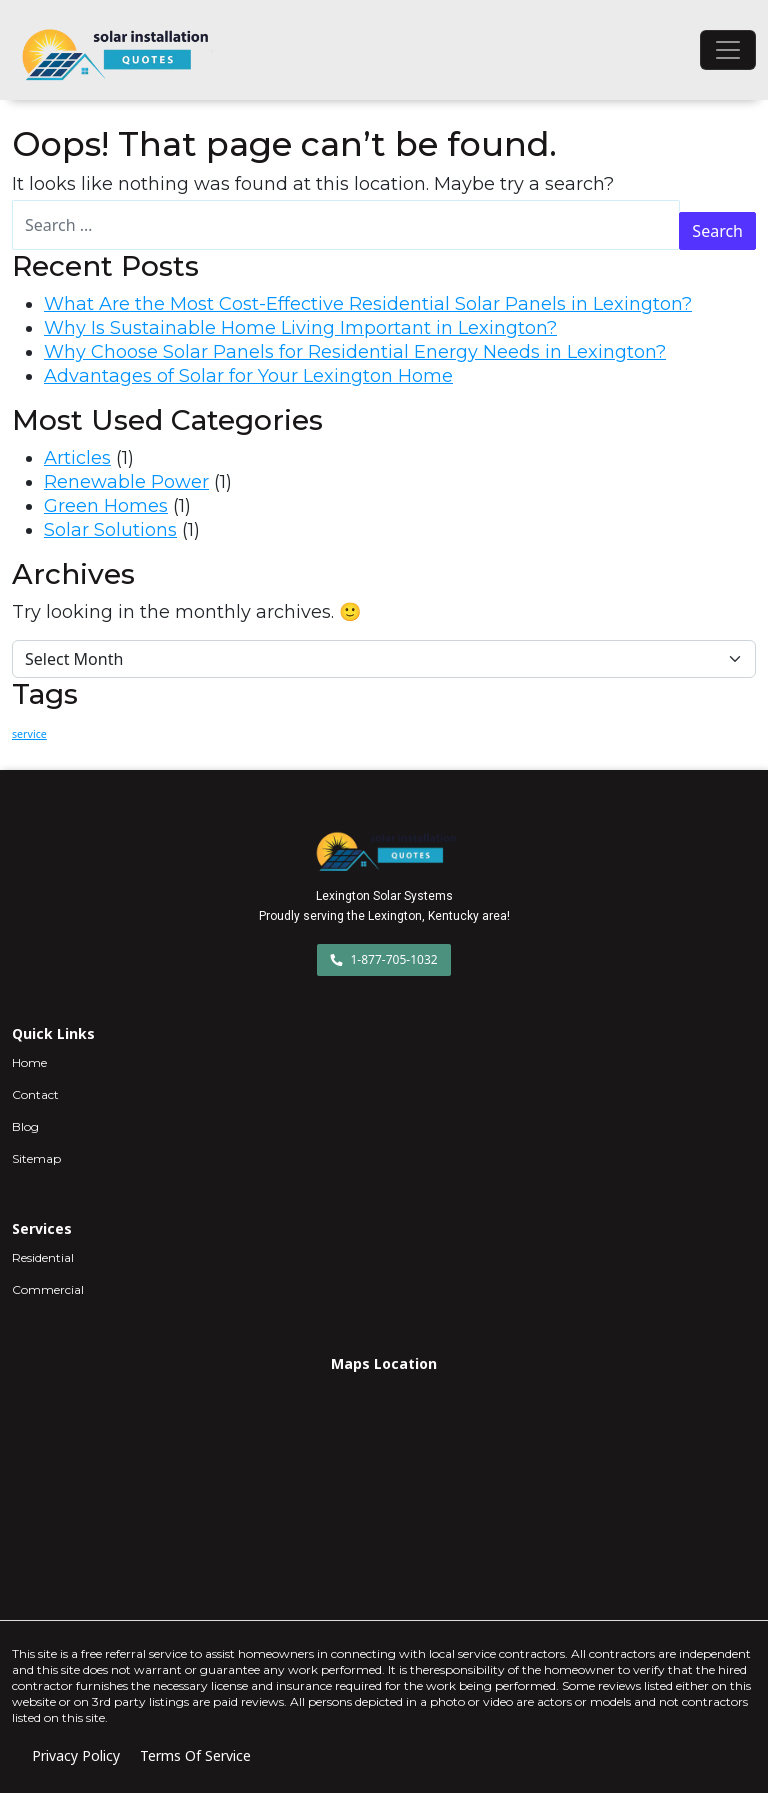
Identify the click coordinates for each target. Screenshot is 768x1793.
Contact (35, 1094)
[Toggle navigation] (728, 50)
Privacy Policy (76, 1755)
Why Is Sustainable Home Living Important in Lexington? (300, 328)
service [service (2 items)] (29, 734)
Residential (43, 1257)
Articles (77, 458)
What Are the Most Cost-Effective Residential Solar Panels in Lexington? (368, 304)
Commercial (48, 1289)
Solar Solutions (110, 530)
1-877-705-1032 (383, 959)
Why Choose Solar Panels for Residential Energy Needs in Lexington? (355, 352)
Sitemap (36, 1158)
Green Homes (106, 506)
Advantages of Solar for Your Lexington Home (248, 376)
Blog (25, 1126)
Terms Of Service (195, 1755)
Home (29, 1062)
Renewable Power (126, 482)
